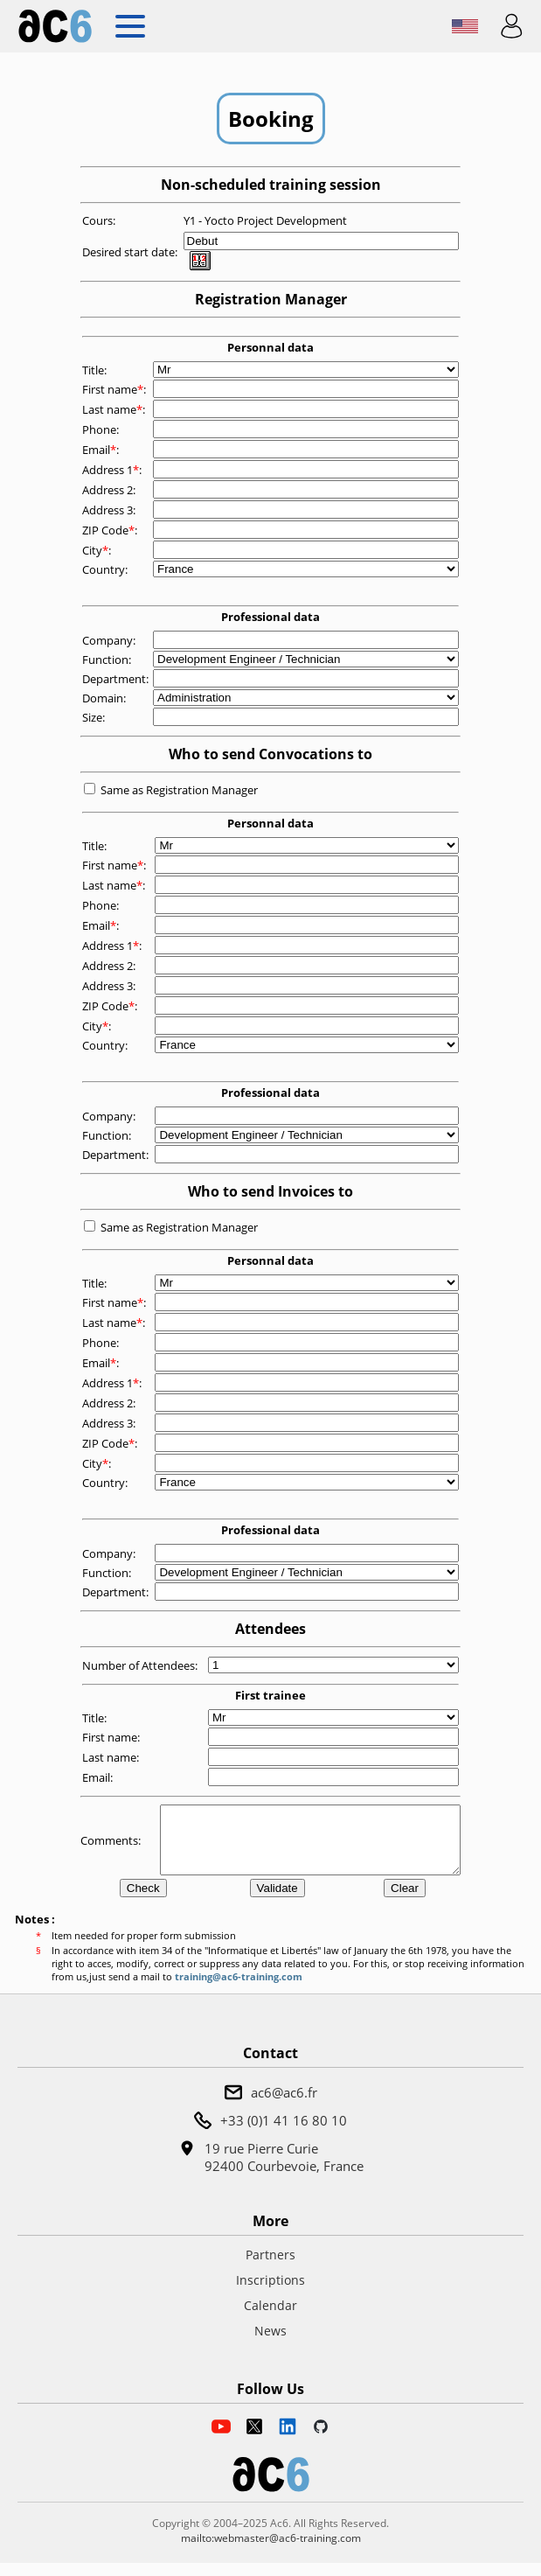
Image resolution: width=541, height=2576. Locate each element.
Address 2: (110, 490)
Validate (277, 1901)
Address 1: (113, 470)
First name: (115, 389)
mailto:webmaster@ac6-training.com (271, 2551)
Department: (116, 679)
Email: (101, 449)
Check (143, 1901)
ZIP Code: (111, 530)
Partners (270, 2267)
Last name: (115, 409)
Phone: (101, 429)
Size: (95, 717)
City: (98, 550)
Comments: (111, 1846)
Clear (405, 1901)
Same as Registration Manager (179, 790)
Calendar (270, 2318)
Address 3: (110, 510)
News (270, 2343)
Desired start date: (131, 252)
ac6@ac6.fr (284, 2105)
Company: (110, 640)
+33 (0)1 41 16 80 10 (283, 2133)
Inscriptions (270, 2293)
